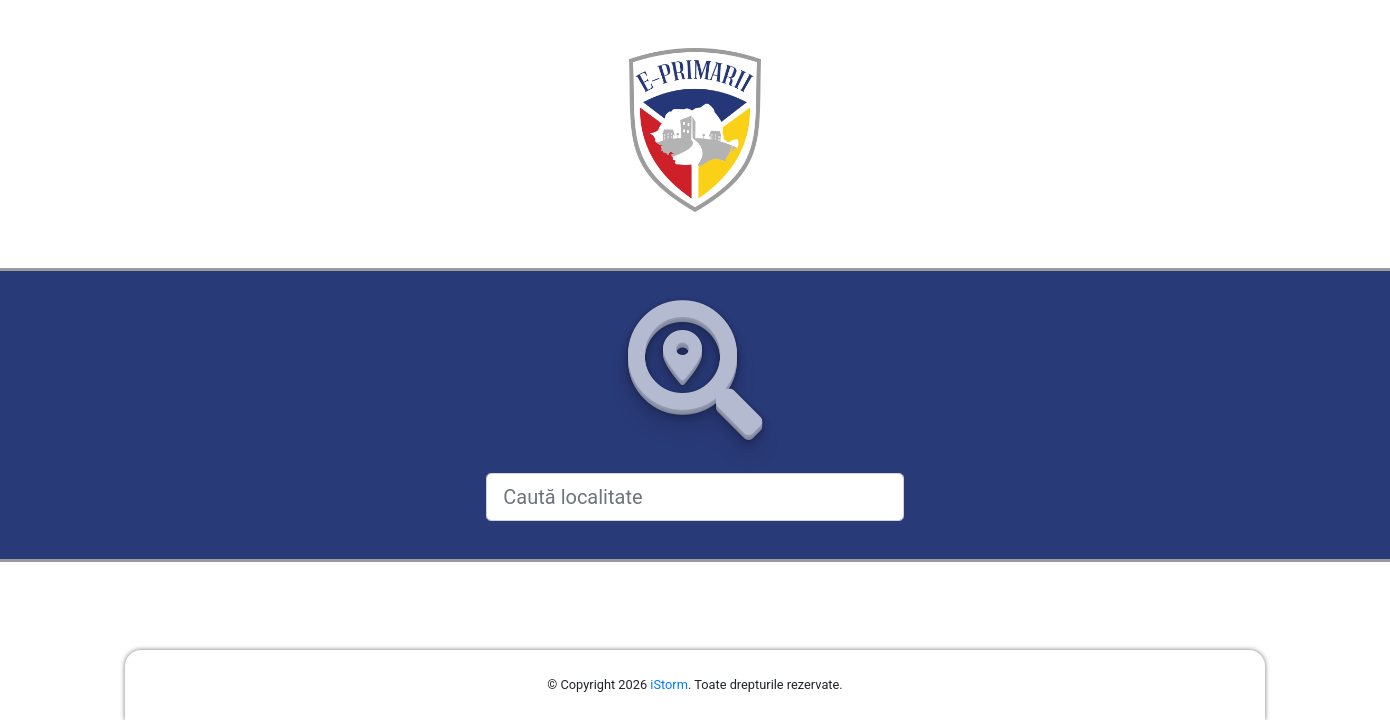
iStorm (669, 684)
